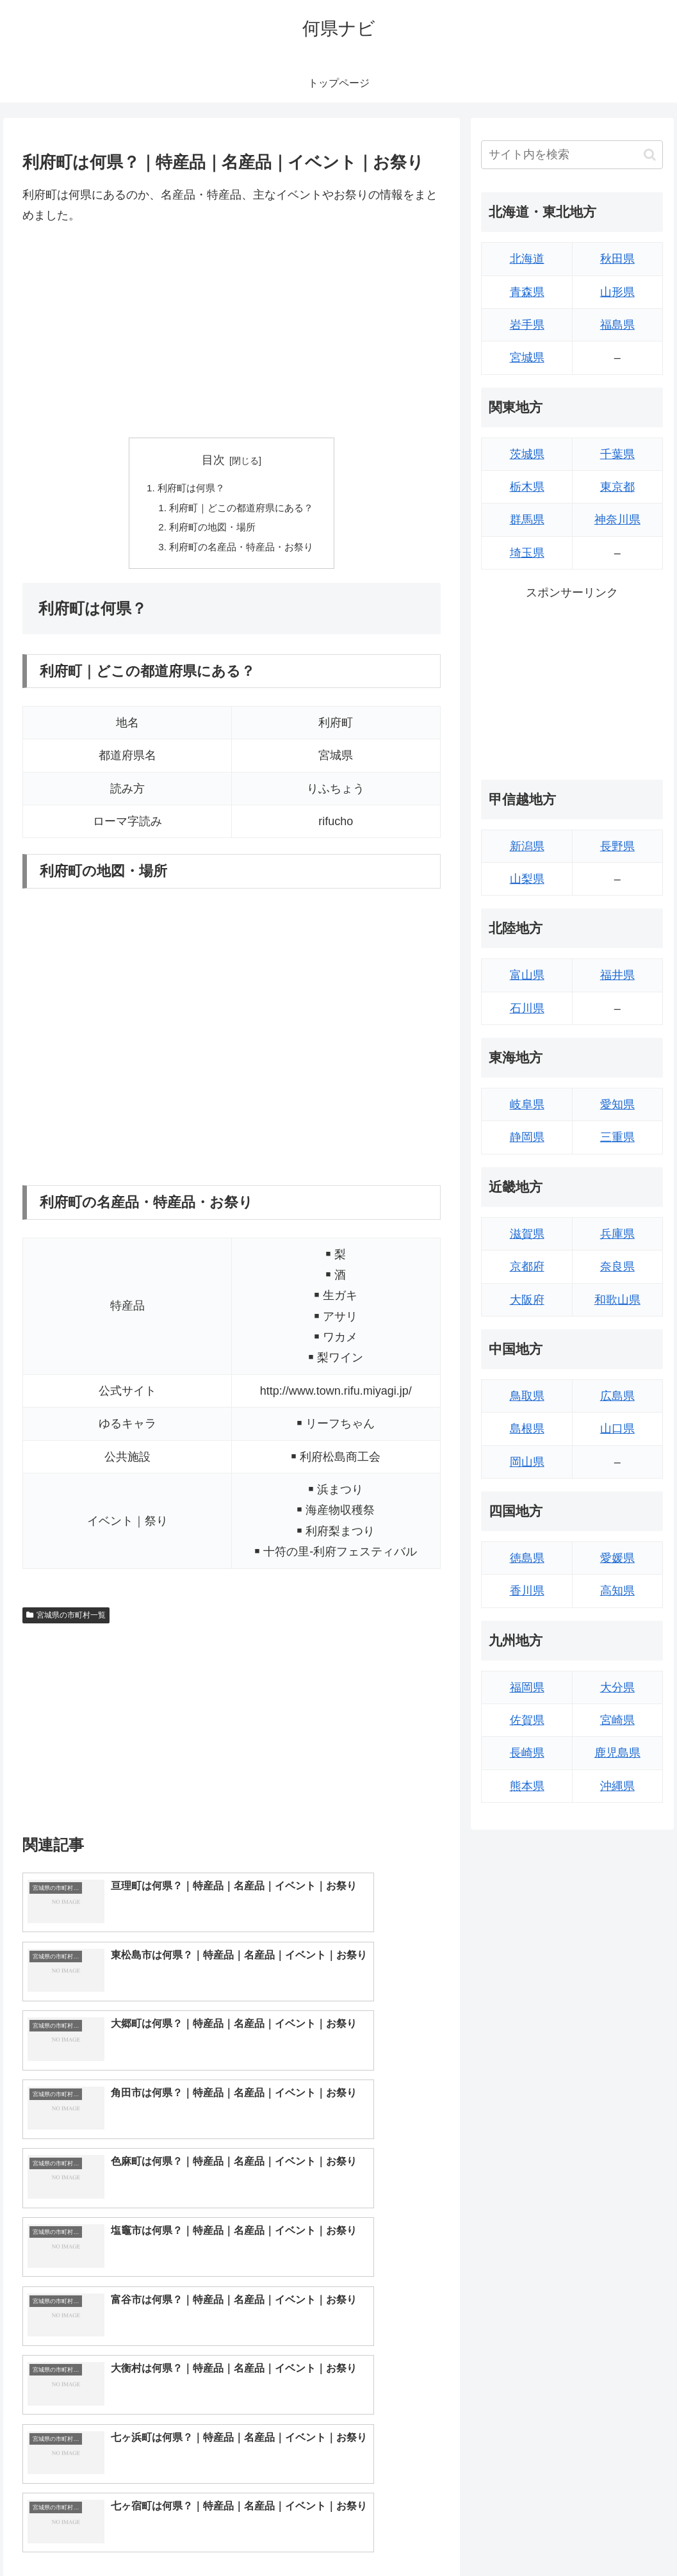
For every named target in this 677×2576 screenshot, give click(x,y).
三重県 (617, 1137)
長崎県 (527, 1752)
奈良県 (617, 1266)
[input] (571, 154)
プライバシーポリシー (620, 2536)
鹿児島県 (617, 1752)
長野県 (617, 846)
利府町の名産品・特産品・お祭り (242, 551)
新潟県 (527, 846)
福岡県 (527, 1687)
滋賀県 (527, 1233)
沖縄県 (617, 1786)
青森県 (527, 292)
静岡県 (527, 1137)
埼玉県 (527, 552)
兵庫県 (617, 1233)
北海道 (527, 258)
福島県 (617, 324)
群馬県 (527, 519)
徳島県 (527, 1558)
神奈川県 (617, 519)
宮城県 (527, 357)
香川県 (527, 1590)
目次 (213, 460)
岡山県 (527, 1462)
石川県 (527, 1008)
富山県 (527, 975)
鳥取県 (527, 1396)
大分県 (617, 1687)
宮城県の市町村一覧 (66, 1620)
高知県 (617, 1590)
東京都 (617, 486)
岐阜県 (527, 1104)
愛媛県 (617, 1558)
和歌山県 (617, 1299)
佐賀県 (527, 1720)
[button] (650, 154)
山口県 (617, 1428)
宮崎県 (617, 1720)
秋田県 (617, 258)
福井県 (617, 975)
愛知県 (617, 1104)
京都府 (527, 1266)
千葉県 (617, 454)
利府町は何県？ (188, 489)
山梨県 (527, 879)
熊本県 (527, 1786)
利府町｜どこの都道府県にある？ (242, 510)
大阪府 (527, 1299)
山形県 (617, 292)
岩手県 (527, 324)
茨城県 (527, 454)
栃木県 (527, 486)
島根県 (527, 1428)
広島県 (617, 1396)
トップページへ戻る (521, 2536)
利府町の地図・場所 (211, 530)
